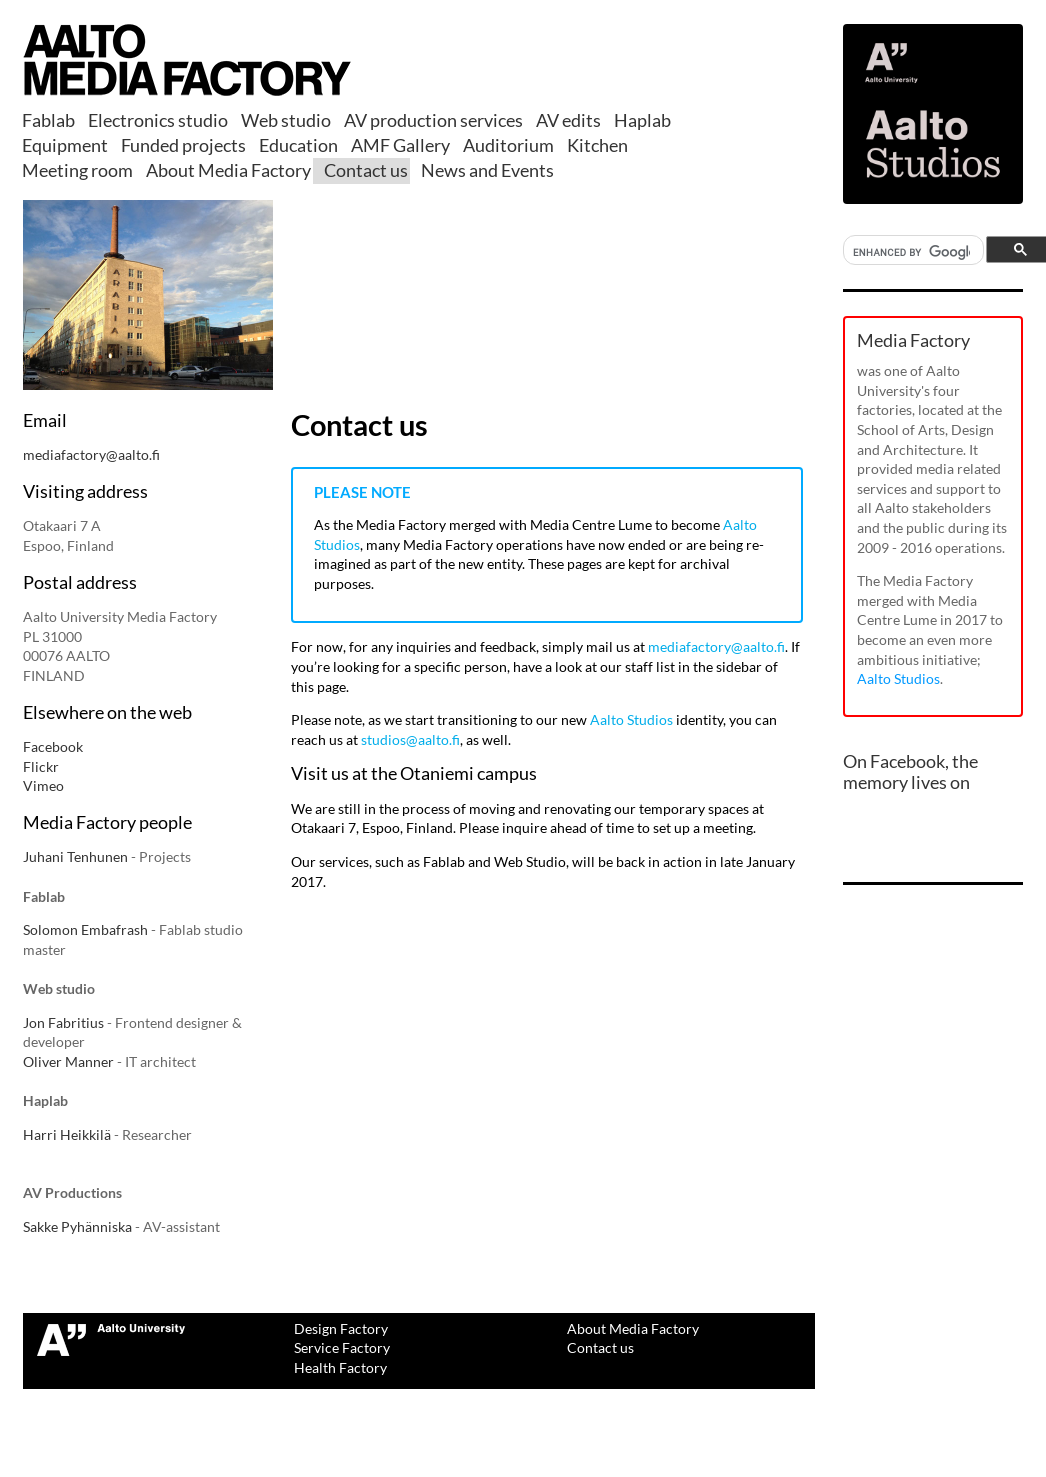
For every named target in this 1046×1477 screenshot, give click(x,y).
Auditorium (508, 145)
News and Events (487, 170)
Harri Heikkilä (67, 1134)
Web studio (286, 120)
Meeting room (77, 170)
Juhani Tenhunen (75, 856)
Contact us (366, 170)
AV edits (568, 120)
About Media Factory (228, 170)
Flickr (41, 766)
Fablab (48, 120)
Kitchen (597, 145)
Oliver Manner (68, 1061)
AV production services (433, 120)
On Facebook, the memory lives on (910, 772)
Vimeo (43, 785)
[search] (911, 252)
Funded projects (183, 145)
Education (298, 145)
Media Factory (913, 340)
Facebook (53, 746)
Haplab (642, 120)
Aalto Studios (631, 719)
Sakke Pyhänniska (77, 1226)
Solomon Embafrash (85, 929)
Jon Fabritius (63, 1022)
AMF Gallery (400, 145)
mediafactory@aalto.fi (91, 454)
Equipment (65, 145)
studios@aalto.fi (410, 739)
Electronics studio (158, 120)
